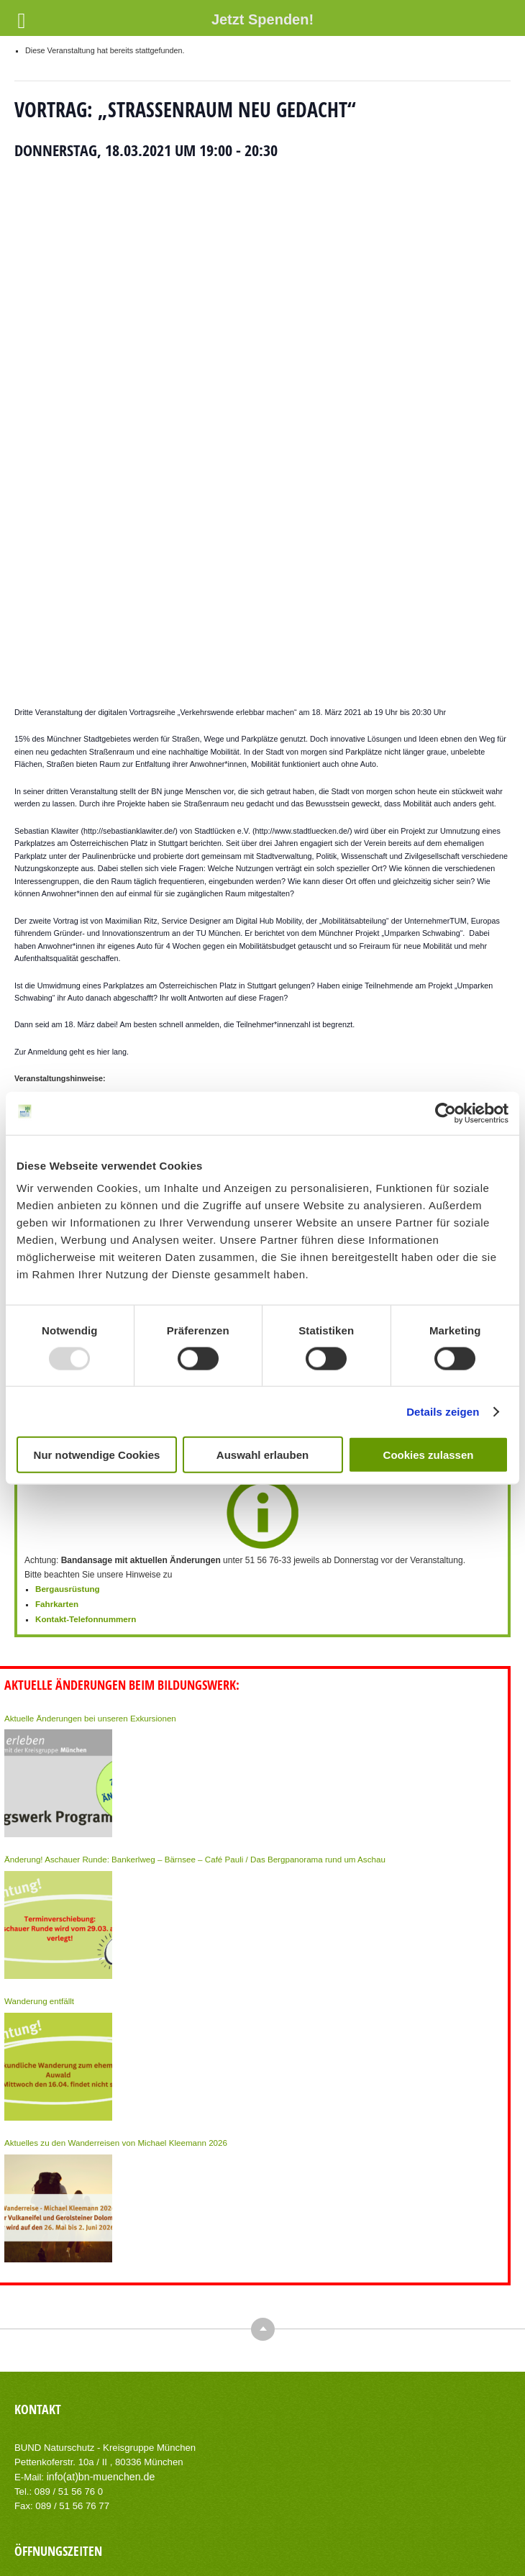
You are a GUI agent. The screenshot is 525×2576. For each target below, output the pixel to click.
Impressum (235, 2526)
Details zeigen (442, 1411)
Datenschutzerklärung (315, 2526)
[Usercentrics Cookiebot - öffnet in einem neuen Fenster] (445, 1113)
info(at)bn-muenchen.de (97, 2223)
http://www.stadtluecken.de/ (302, 582)
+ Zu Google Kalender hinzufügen (112, 1003)
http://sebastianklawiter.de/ (129, 582)
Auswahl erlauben (262, 1455)
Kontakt (182, 2526)
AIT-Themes (265, 2554)
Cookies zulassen (428, 1455)
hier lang (112, 803)
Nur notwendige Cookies (97, 1455)
